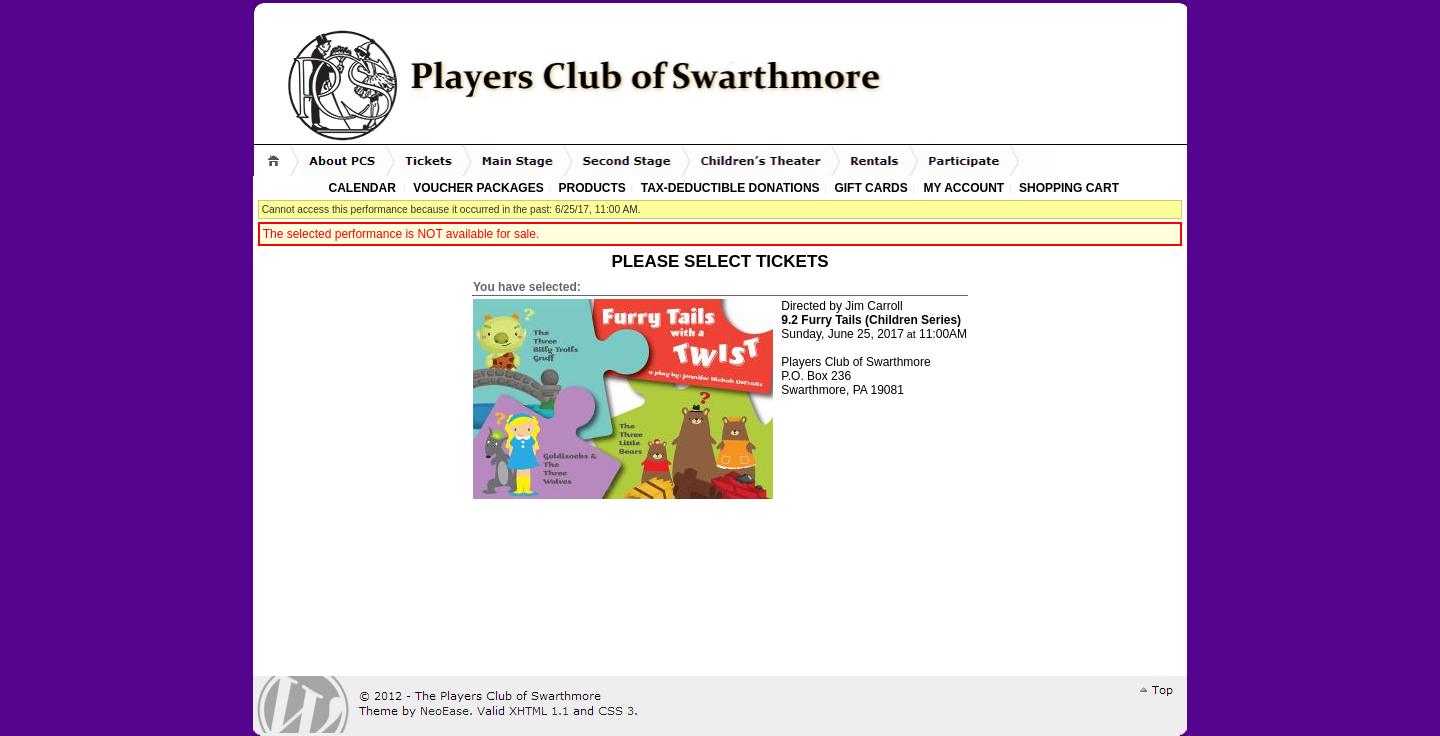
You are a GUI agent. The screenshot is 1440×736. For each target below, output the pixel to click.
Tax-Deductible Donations (730, 188)
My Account (962, 188)
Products (592, 188)
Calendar (362, 188)
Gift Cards (870, 188)
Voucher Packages (478, 188)
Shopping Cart (1069, 188)
